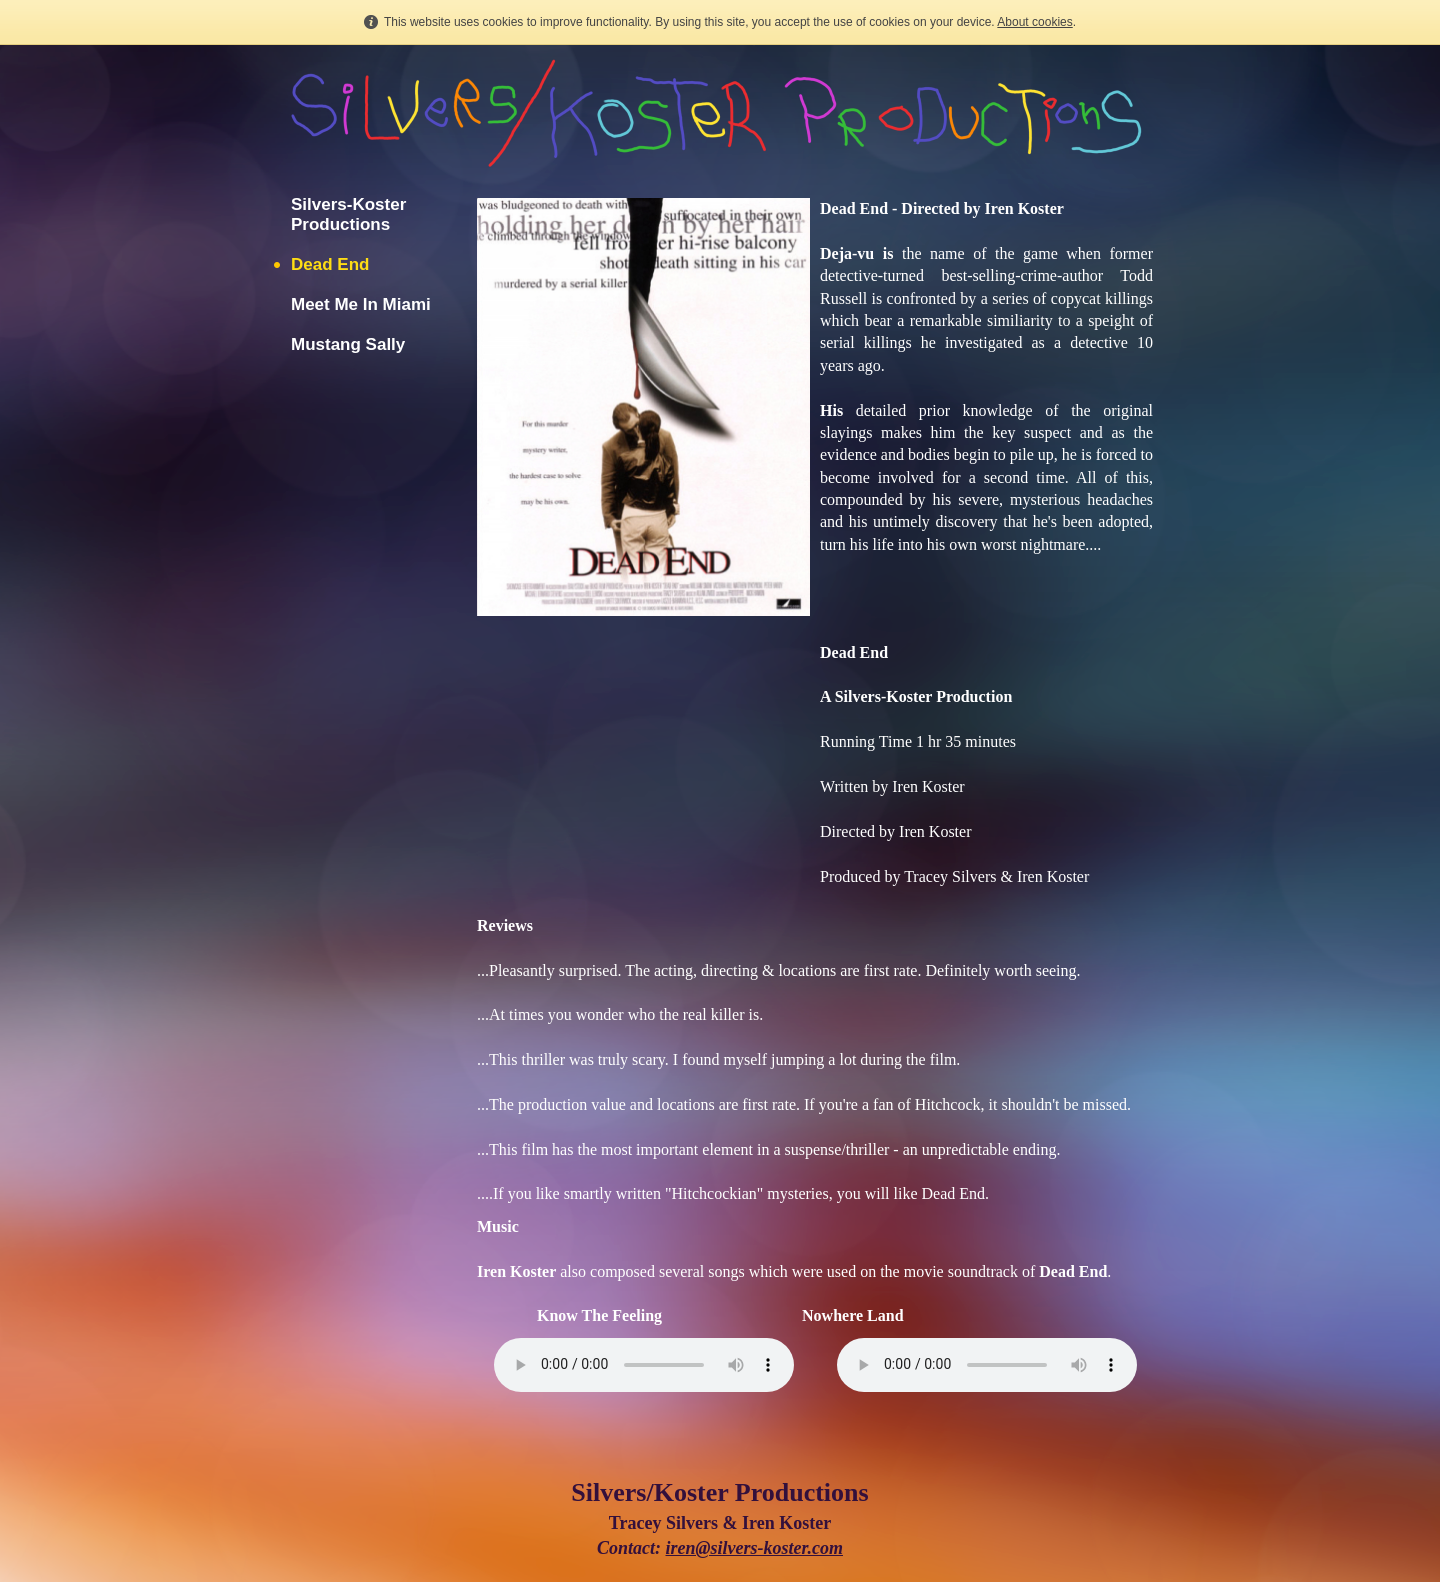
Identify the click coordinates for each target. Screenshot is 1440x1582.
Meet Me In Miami (361, 304)
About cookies (1034, 22)
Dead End (330, 264)
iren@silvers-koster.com (754, 1548)
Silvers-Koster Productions (348, 214)
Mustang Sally (348, 344)
